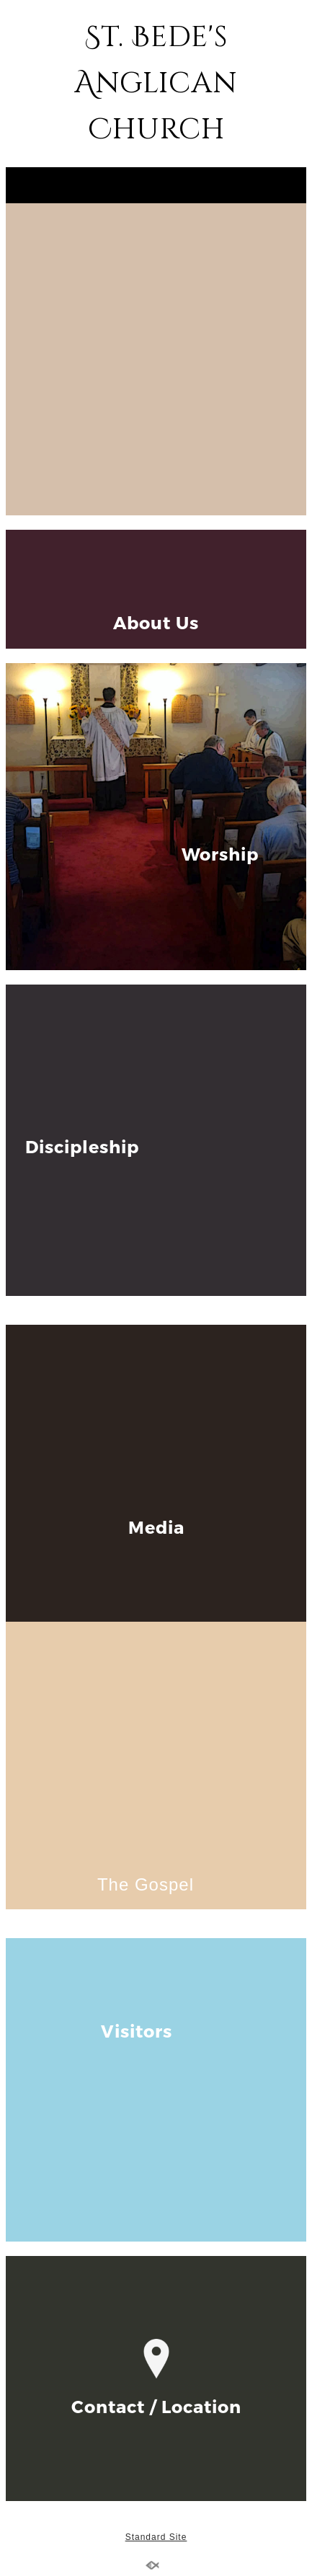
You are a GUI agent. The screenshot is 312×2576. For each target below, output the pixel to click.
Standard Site (156, 2537)
